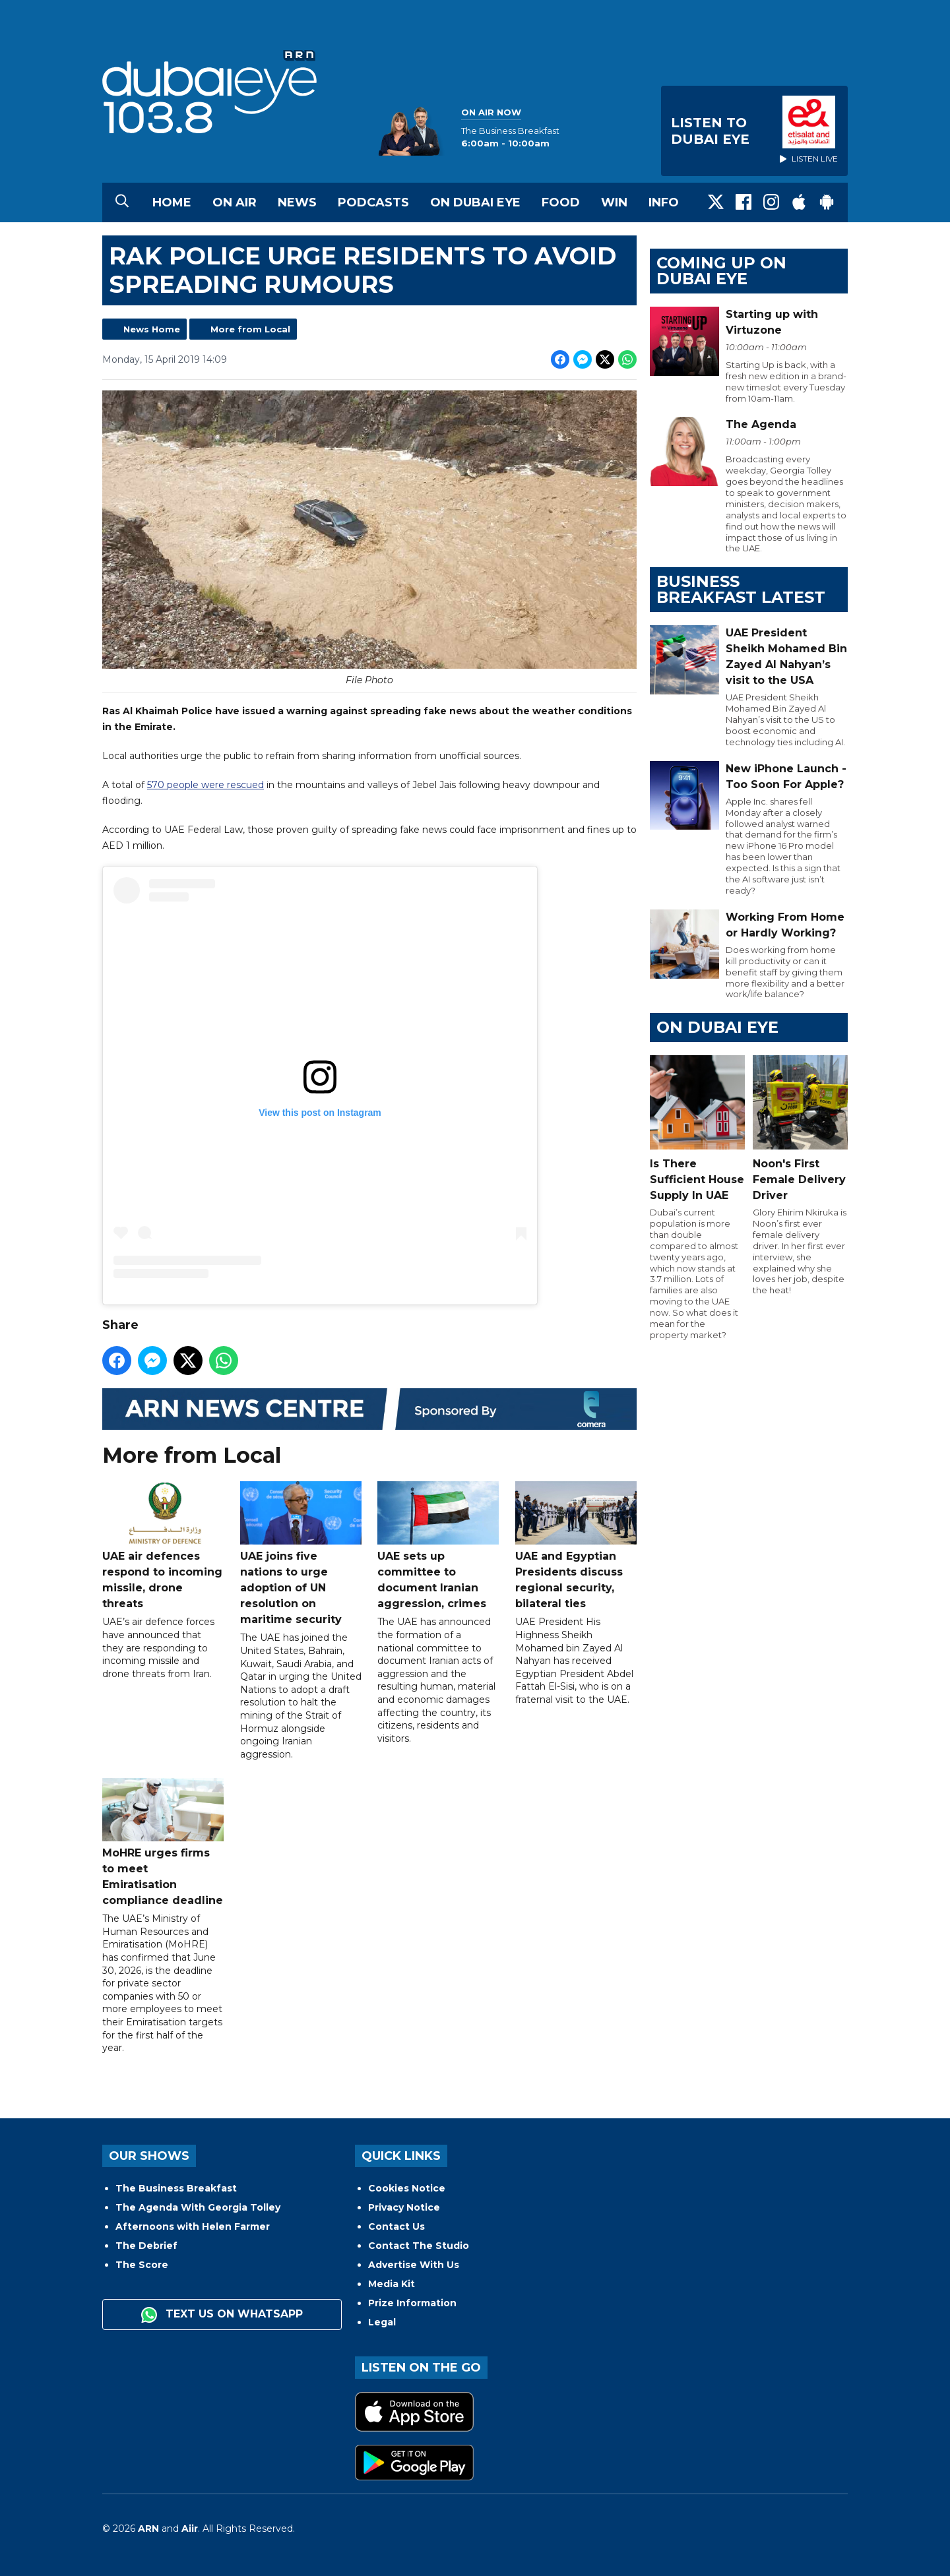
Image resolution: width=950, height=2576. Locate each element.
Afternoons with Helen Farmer (192, 2226)
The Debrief (146, 2246)
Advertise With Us (413, 2265)
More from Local (250, 329)
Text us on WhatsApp (222, 2315)
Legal (382, 2322)
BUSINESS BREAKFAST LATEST (740, 589)
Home (171, 202)
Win (614, 202)
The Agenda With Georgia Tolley (197, 2207)
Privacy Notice (404, 2207)
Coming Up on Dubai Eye (721, 270)
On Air (234, 202)
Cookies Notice (406, 2188)
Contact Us (396, 2226)
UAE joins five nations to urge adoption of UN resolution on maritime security (301, 1554)
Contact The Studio (418, 2246)
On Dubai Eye (475, 202)
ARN (148, 2528)
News (297, 202)
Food (561, 202)
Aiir (189, 2528)
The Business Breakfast (176, 2188)
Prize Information (412, 2303)
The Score (141, 2265)
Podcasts (373, 202)
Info (664, 202)
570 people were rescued (205, 785)
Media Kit (391, 2284)
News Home (151, 329)
